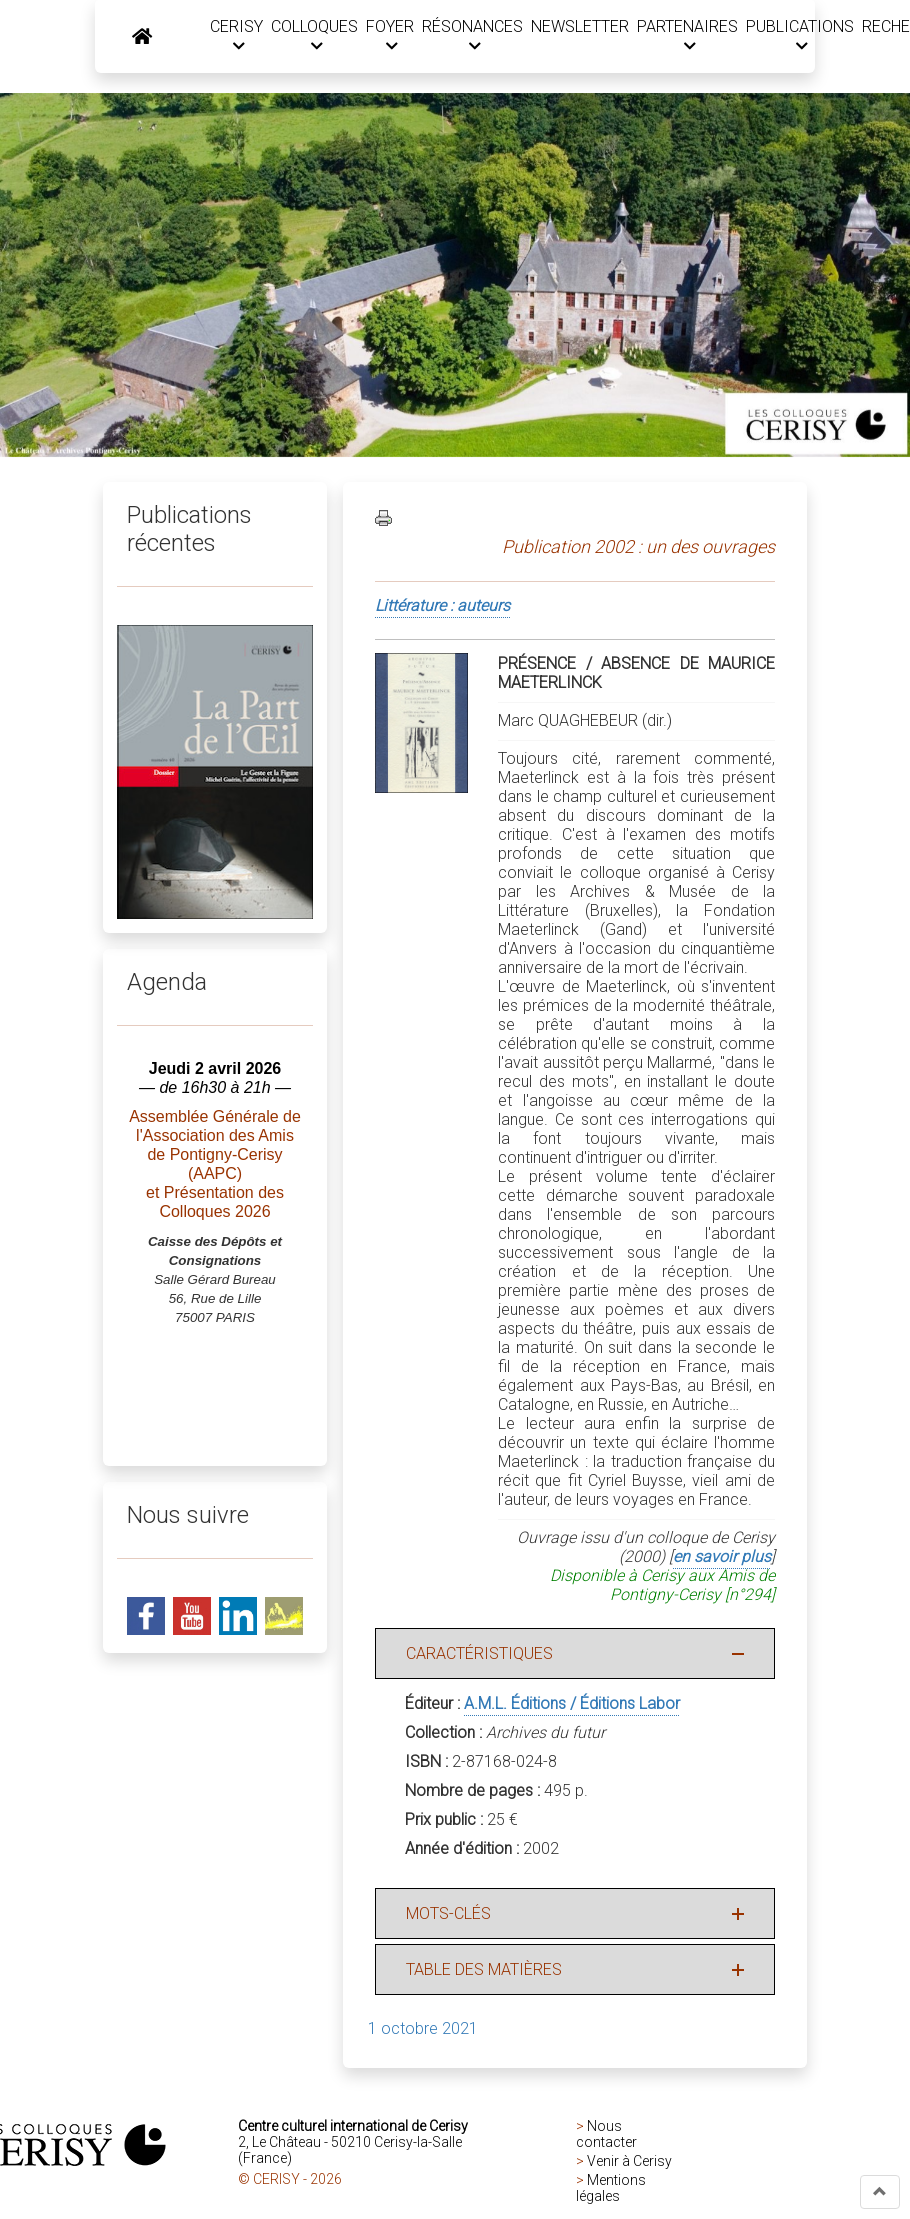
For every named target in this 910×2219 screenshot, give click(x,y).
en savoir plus (722, 1557)
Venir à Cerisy (629, 2162)
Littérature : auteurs (442, 606)
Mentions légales (611, 2189)
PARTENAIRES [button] (681, 35)
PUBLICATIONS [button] (794, 35)
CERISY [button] (230, 35)
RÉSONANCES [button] (466, 35)
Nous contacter (606, 2135)
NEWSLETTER (574, 26)
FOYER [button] (384, 35)
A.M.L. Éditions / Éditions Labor (572, 1704)
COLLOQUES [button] (308, 35)
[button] (880, 2192)
